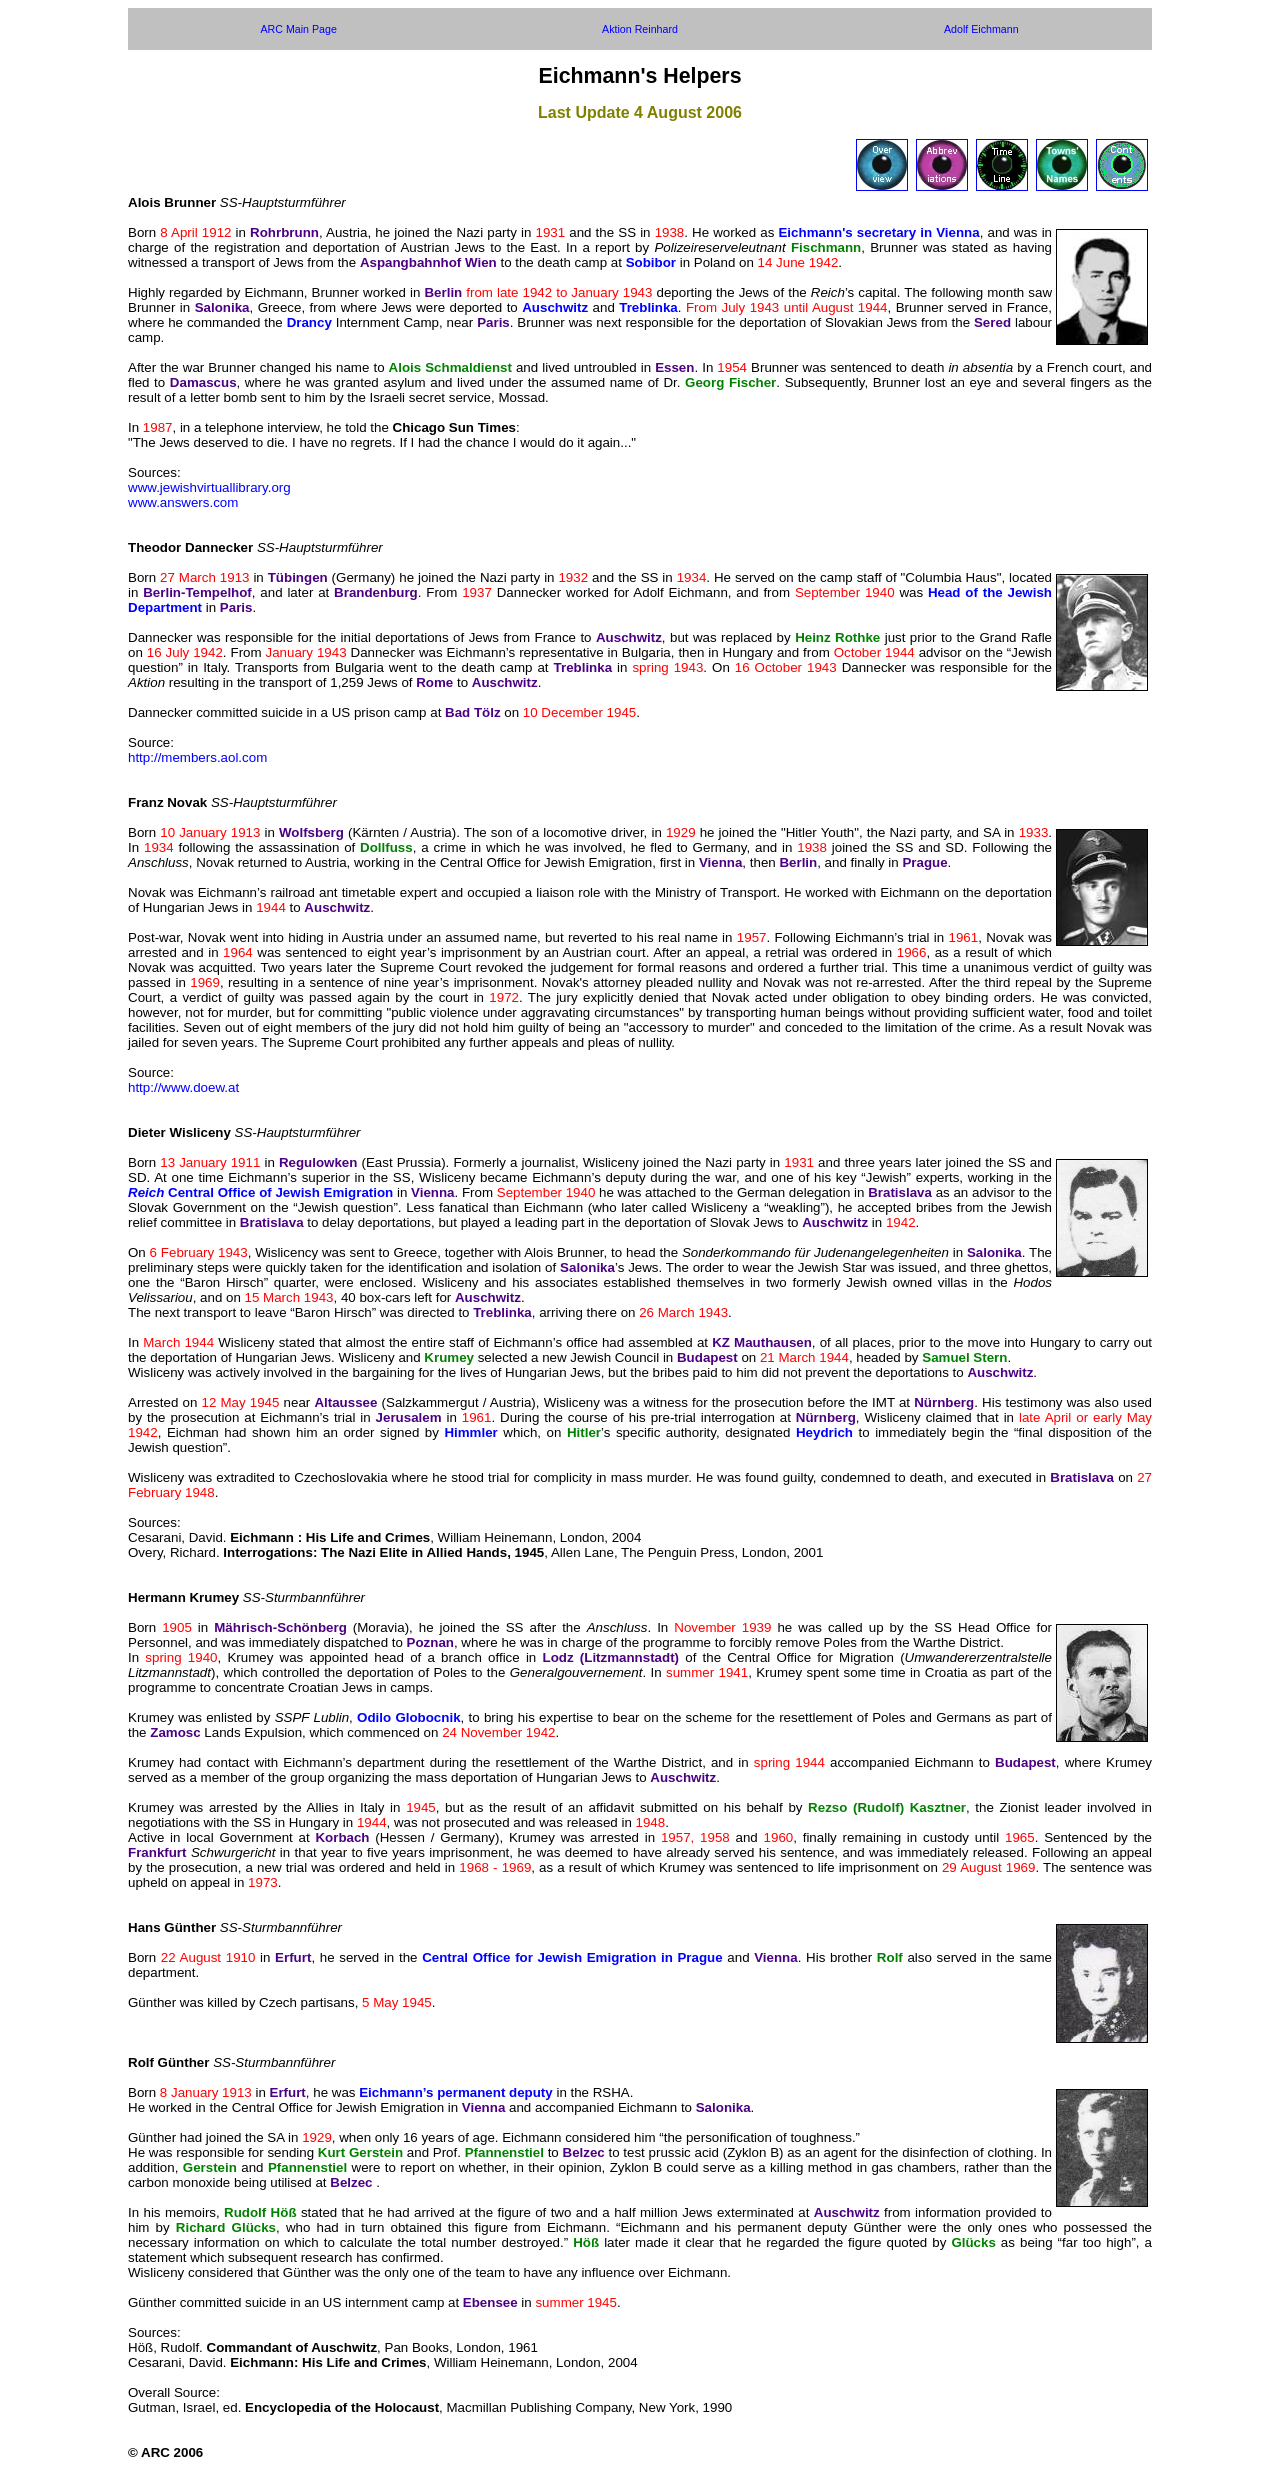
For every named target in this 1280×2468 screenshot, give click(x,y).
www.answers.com (183, 502)
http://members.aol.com (197, 757)
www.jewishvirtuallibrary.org (209, 487)
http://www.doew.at (183, 1087)
